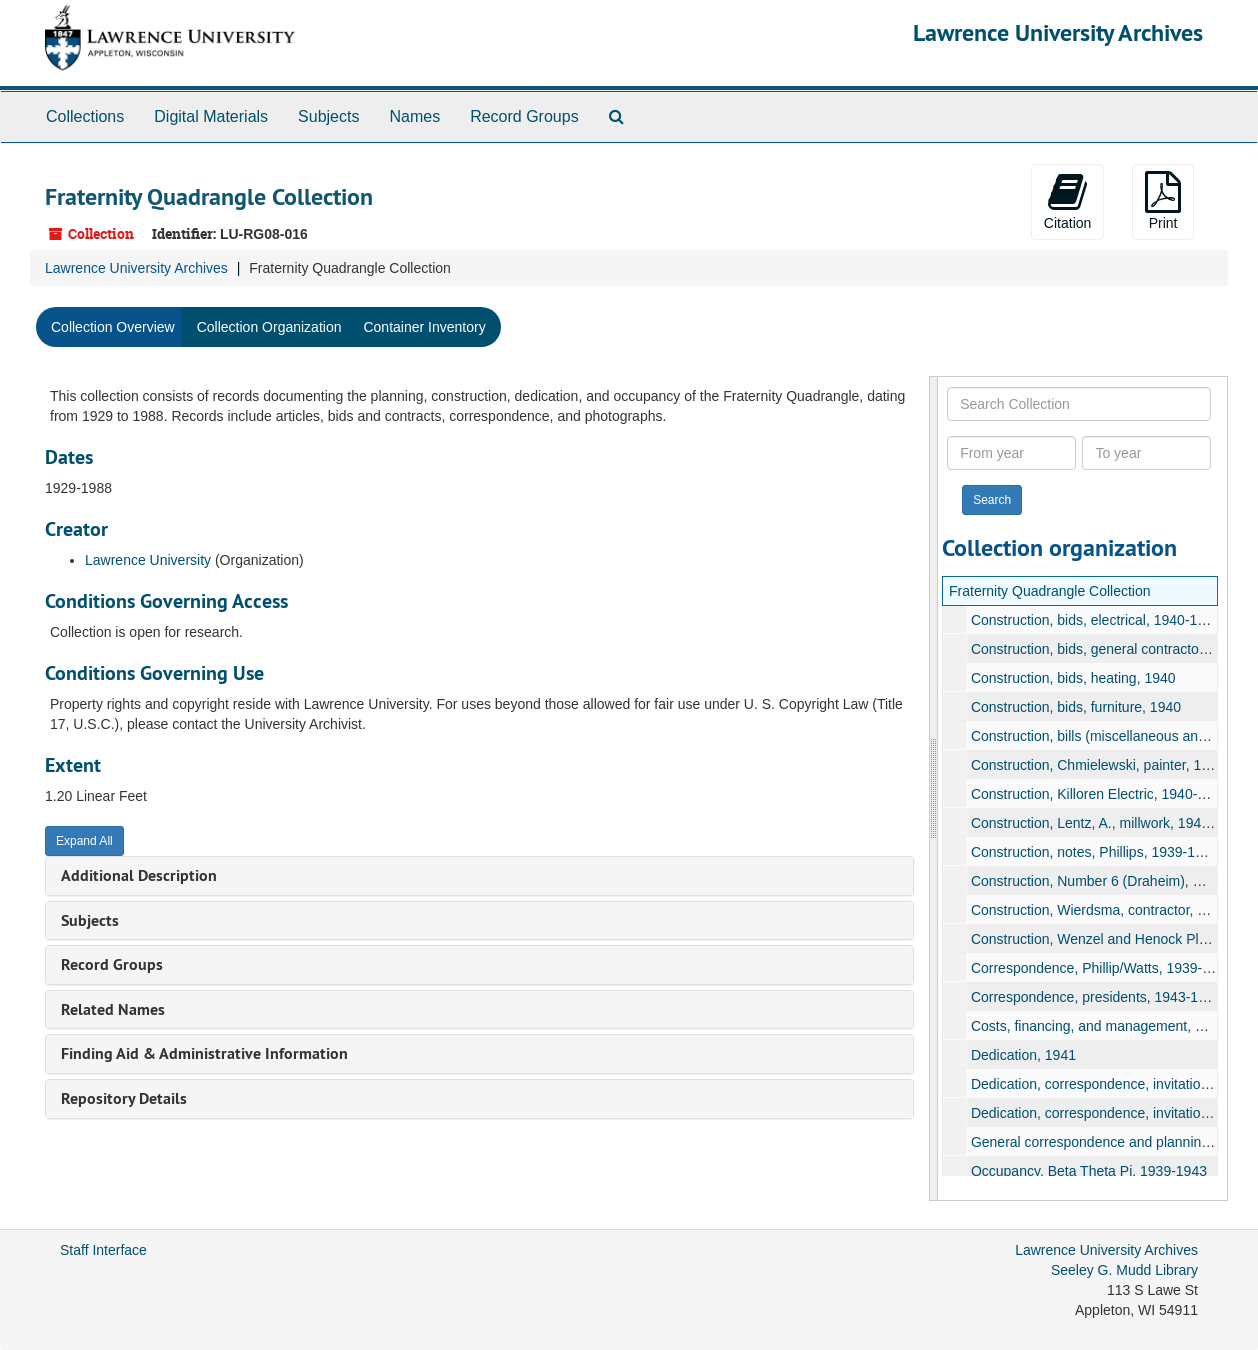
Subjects (328, 116)
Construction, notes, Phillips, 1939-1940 (1093, 852)
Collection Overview (113, 327)
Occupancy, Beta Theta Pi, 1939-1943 (1088, 1171)
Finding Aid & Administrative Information (204, 1053)
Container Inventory (424, 327)
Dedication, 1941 (1022, 1055)
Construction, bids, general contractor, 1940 (1105, 649)
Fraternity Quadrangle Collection (1050, 591)
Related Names (113, 1009)
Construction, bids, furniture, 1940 (1075, 707)
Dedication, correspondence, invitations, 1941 (1111, 1084)
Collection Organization (269, 327)
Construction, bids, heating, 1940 (1072, 678)
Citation (1067, 201)
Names (414, 116)
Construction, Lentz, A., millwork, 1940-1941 (1107, 823)
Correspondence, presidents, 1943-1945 (1095, 997)
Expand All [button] (84, 841)
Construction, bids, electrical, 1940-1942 (1095, 620)
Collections (85, 116)
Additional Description (139, 875)
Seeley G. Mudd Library (1124, 1270)
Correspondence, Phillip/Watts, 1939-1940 (1101, 968)
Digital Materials (211, 116)
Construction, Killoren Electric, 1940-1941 (1099, 794)
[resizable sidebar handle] (934, 788)
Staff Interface (103, 1250)
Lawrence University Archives (1058, 32)
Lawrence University (148, 560)
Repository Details (124, 1098)
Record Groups (524, 116)
